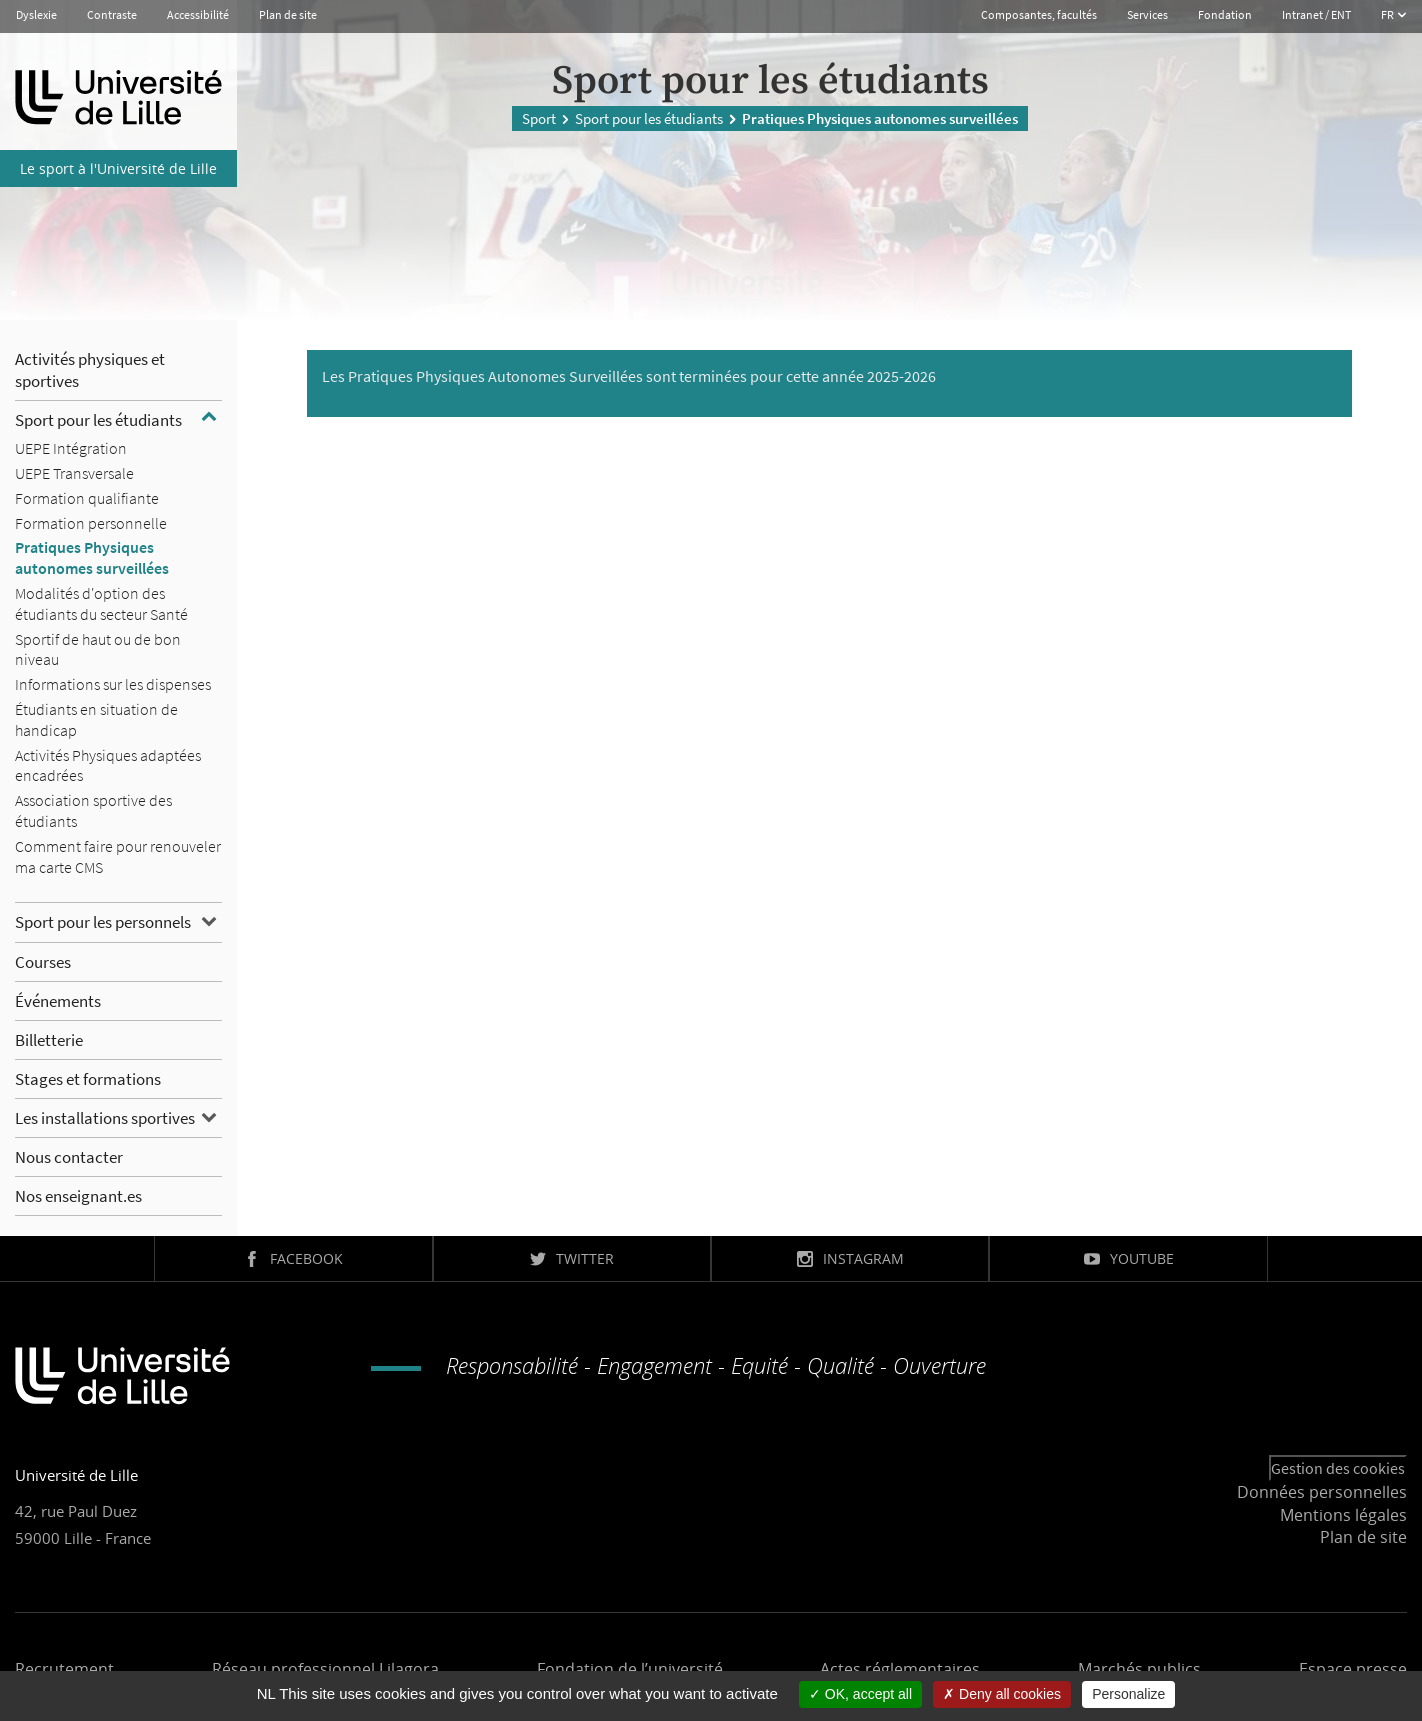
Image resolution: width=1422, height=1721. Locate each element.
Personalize (1128, 1694)
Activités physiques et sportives (90, 370)
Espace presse (1353, 1669)
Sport (539, 117)
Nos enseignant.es (78, 1196)
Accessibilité (198, 14)
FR (1388, 14)
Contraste (112, 14)
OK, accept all (860, 1694)
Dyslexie (36, 14)
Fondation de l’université (630, 1669)
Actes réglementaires (900, 1669)
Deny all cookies (1002, 1694)
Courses (43, 962)
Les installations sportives (105, 1118)
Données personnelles (1322, 1492)
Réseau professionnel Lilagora (325, 1669)
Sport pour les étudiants (649, 117)
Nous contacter (69, 1157)
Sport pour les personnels (103, 922)
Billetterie (49, 1040)
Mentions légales (1343, 1515)
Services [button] (1147, 14)
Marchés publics (1139, 1669)
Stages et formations (88, 1079)
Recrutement (64, 1669)
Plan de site (288, 14)
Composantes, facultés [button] (1039, 14)
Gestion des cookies (1338, 1468)
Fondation (1225, 14)
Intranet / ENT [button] (1316, 14)
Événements (58, 1001)
